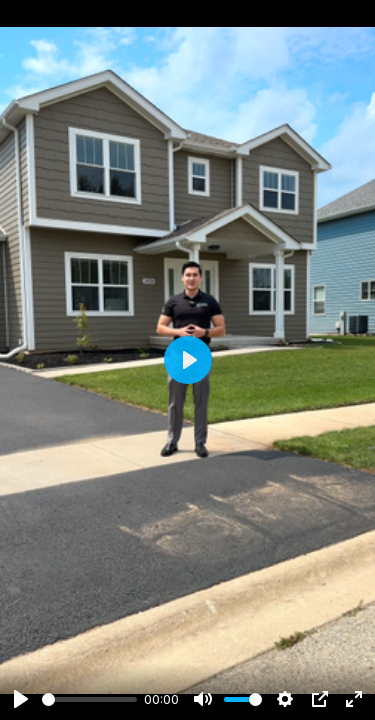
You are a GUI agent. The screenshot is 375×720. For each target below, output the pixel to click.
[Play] (21, 699)
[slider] (89, 699)
